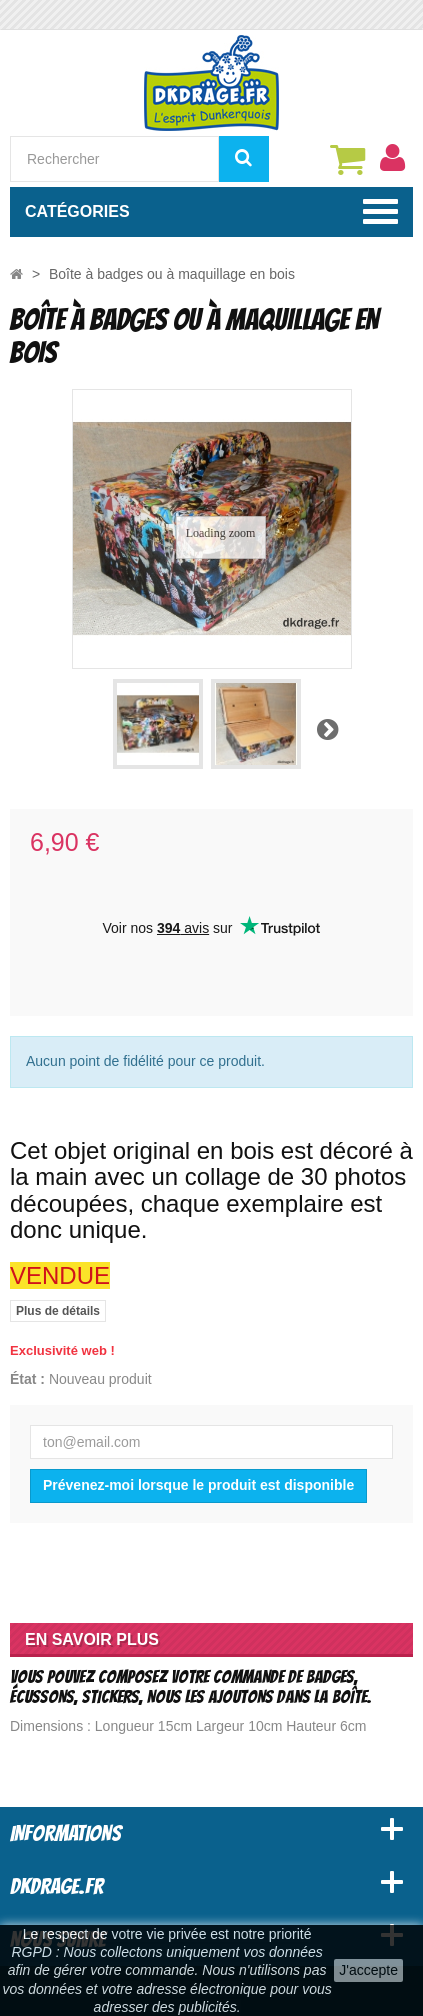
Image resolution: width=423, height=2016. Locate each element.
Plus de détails (58, 1311)
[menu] (392, 158)
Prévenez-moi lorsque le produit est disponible (198, 1485)
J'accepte (368, 1970)
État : (27, 1379)
